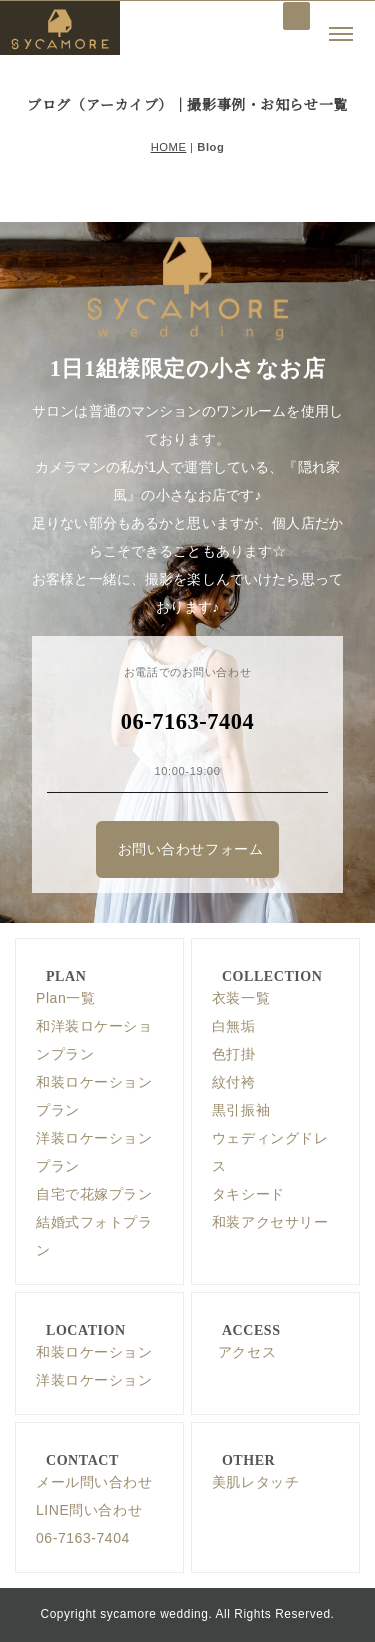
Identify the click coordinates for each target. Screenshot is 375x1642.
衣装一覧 (241, 998)
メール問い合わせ (94, 1482)
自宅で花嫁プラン (94, 1194)
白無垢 (234, 1026)
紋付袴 (234, 1082)
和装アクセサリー (270, 1222)
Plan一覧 (65, 998)
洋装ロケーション (94, 1380)
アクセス (247, 1352)
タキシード (248, 1194)
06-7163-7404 (83, 1538)
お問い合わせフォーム (191, 849)
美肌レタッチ (255, 1482)
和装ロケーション (94, 1352)
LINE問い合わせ (89, 1510)
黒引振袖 (241, 1110)
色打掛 (234, 1054)
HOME (169, 147)
